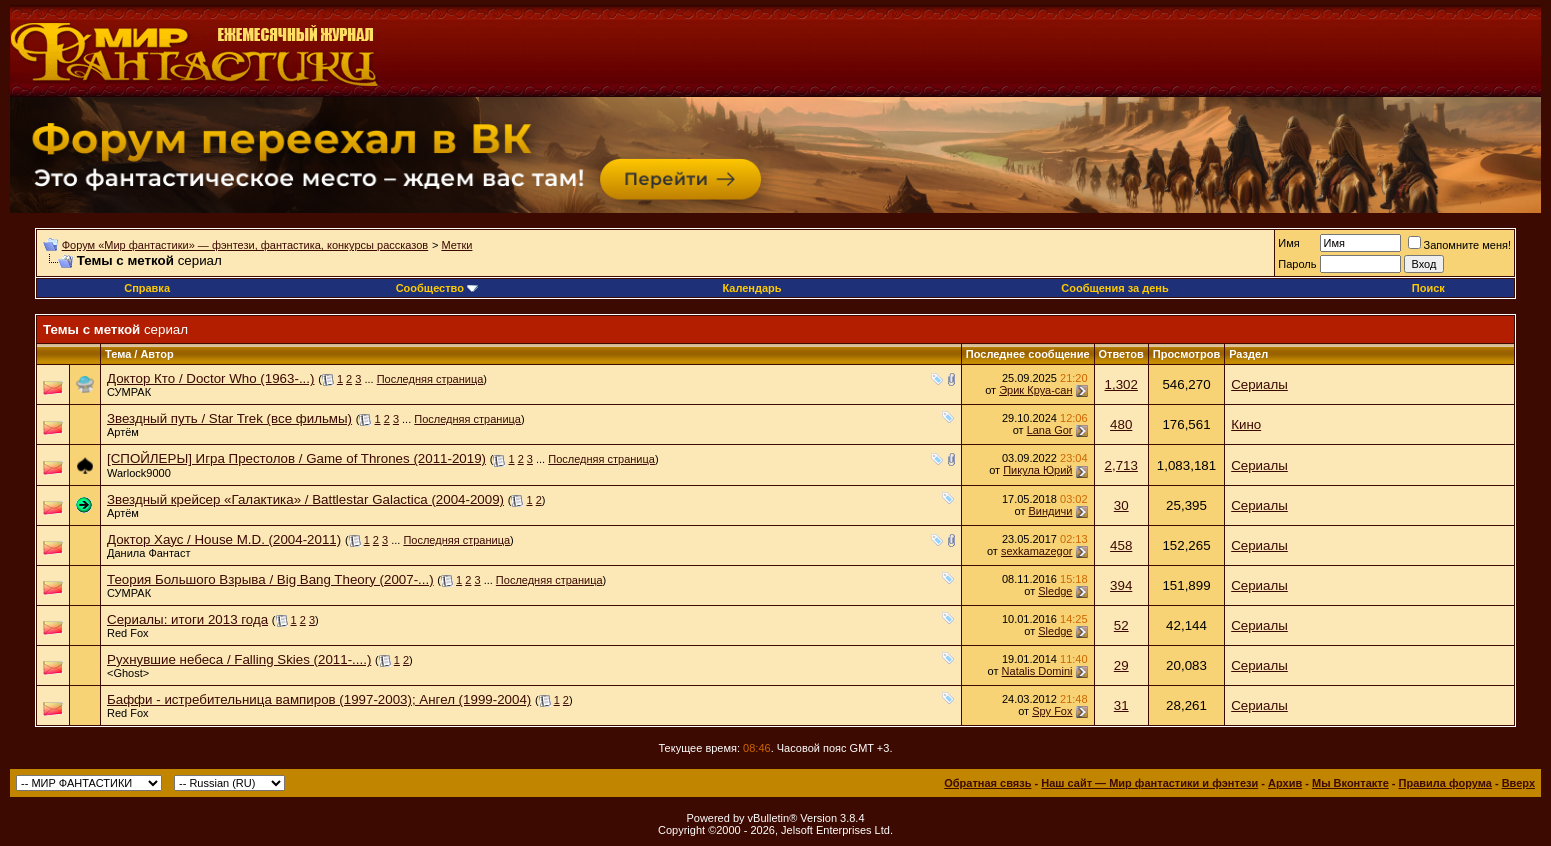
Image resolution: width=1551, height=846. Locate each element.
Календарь (751, 288)
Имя (1288, 243)
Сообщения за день (1114, 288)
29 (1121, 665)
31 (1121, 705)
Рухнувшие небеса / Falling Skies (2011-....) (239, 659)
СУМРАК (129, 392)
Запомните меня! (1459, 245)
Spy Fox (1052, 711)
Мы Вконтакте (1350, 783)
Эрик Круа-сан (1035, 390)
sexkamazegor (1037, 551)
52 (1121, 625)
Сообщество (437, 288)
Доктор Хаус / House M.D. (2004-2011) (224, 539)
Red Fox (128, 633)
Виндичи (1051, 511)
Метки (456, 245)
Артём (123, 432)
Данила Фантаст (149, 553)
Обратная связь (987, 783)
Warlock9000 (139, 473)
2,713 (1121, 465)
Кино (1246, 424)
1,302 (1121, 384)
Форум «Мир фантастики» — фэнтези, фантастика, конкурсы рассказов (245, 245)
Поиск (1428, 288)
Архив (1285, 783)
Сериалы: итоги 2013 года (187, 619)
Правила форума (1445, 783)
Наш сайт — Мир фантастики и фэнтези (1149, 783)
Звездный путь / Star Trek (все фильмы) (229, 418)
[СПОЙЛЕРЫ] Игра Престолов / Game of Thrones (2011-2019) (296, 458)
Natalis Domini (1037, 671)
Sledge (1055, 591)
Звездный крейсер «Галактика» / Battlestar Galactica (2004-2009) (305, 499)
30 (1121, 505)
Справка (147, 288)
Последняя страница (430, 379)
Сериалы (1259, 384)
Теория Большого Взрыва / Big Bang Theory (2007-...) (270, 579)
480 (1121, 424)
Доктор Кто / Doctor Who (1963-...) (210, 378)
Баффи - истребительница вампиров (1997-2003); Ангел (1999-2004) (319, 699)
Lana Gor (1050, 430)
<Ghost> (128, 673)
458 (1121, 545)
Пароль (1297, 264)
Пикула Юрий (1037, 470)
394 (1121, 585)
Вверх (1518, 783)
